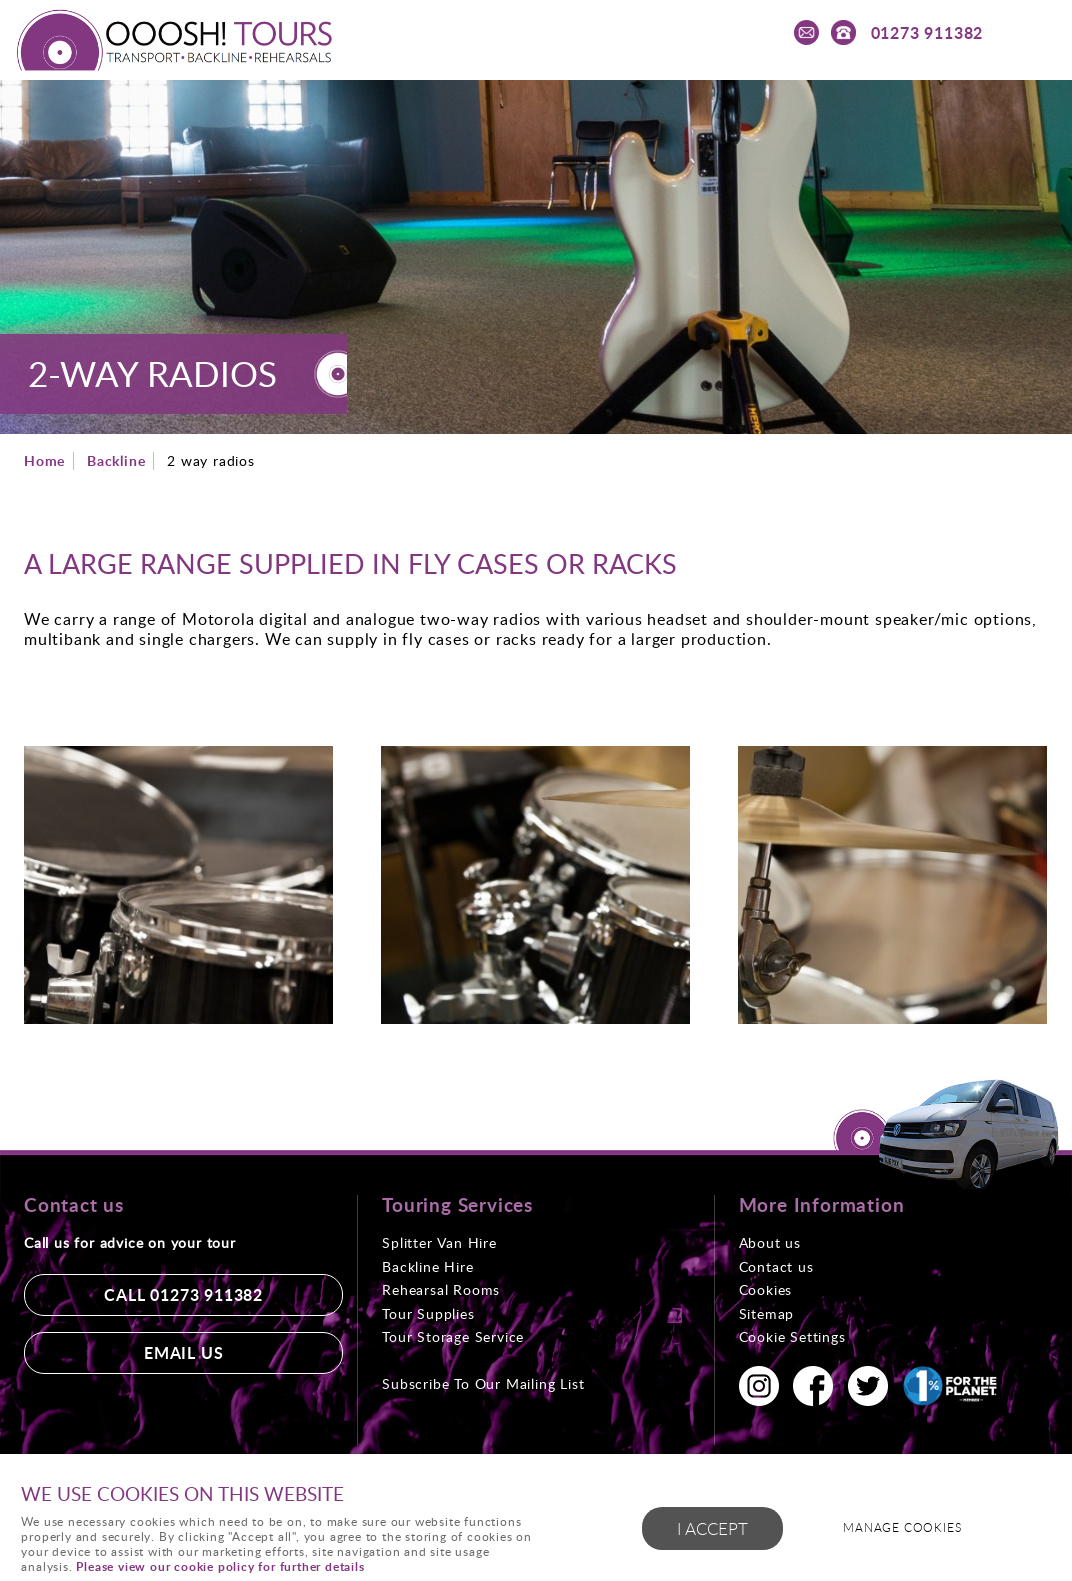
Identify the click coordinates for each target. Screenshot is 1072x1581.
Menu (1037, 32)
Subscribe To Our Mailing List (483, 1383)
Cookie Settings (792, 1336)
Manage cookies (902, 1527)
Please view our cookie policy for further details (220, 1566)
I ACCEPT (712, 1528)
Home (44, 460)
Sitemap (767, 1313)
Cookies (766, 1289)
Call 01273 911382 (183, 1294)
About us (770, 1242)
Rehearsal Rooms (441, 1289)
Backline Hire (427, 1266)
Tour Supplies (428, 1313)
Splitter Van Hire (439, 1242)
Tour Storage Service (453, 1336)
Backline (116, 460)
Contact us (776, 1266)
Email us (183, 1352)
